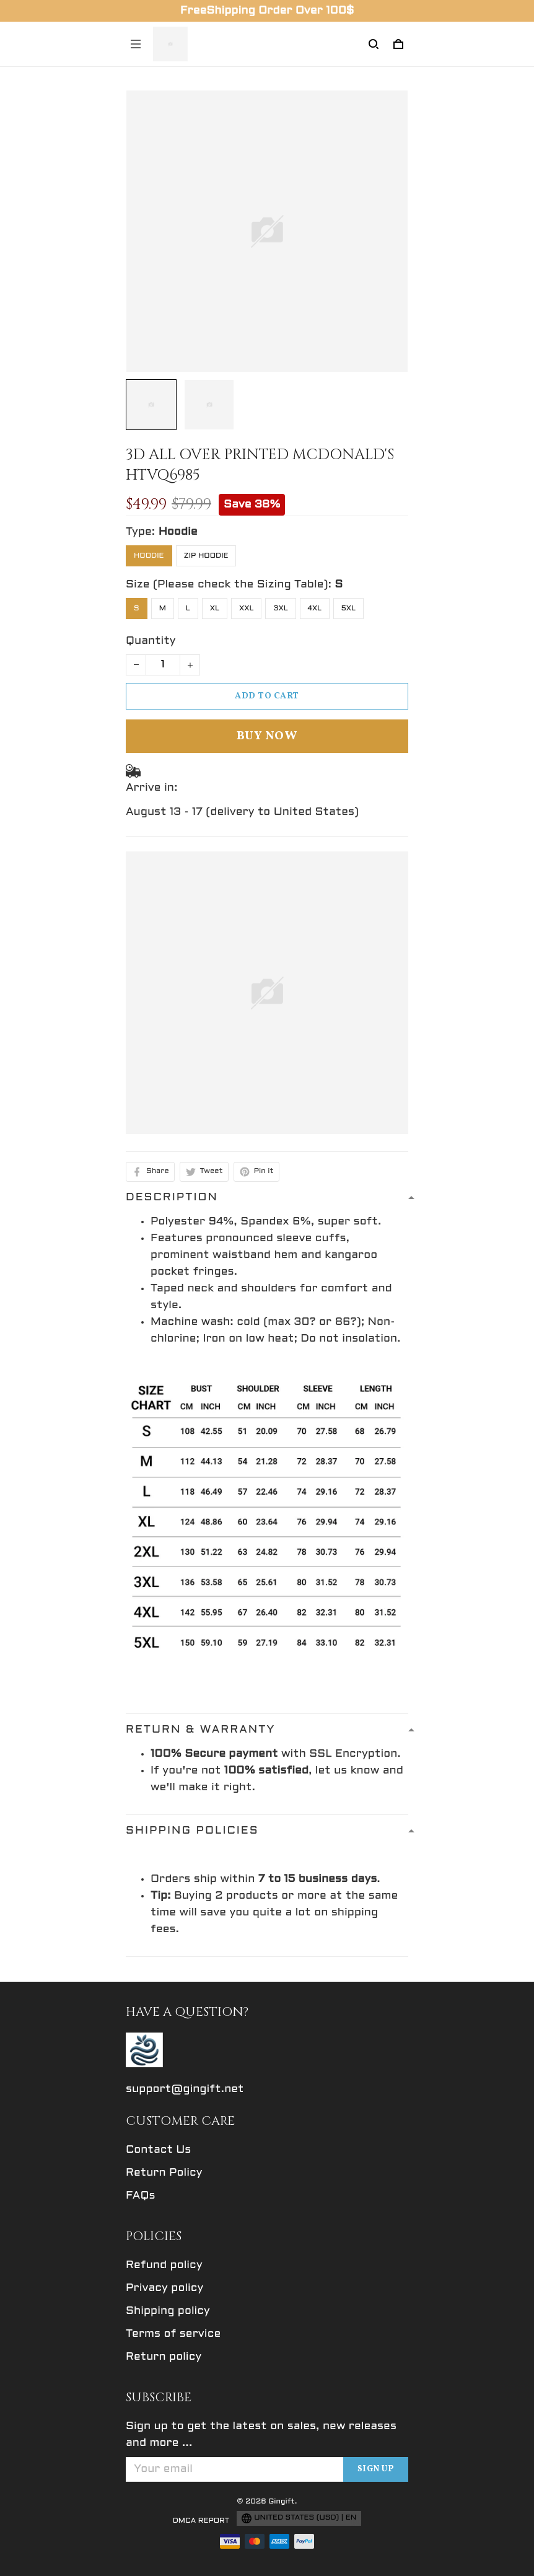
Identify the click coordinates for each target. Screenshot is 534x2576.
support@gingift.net (185, 2089)
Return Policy (164, 2173)
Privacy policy (164, 2288)
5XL (348, 608)
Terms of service (173, 2334)
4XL (315, 608)
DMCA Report (201, 2521)
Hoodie (178, 532)
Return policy (163, 2357)
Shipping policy (168, 2311)
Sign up (376, 2469)
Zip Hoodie (206, 556)
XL (214, 608)
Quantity (151, 641)
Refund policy (164, 2265)
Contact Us (158, 2150)
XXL (246, 608)
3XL (280, 608)
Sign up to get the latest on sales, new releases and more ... (261, 2434)
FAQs (140, 2196)
